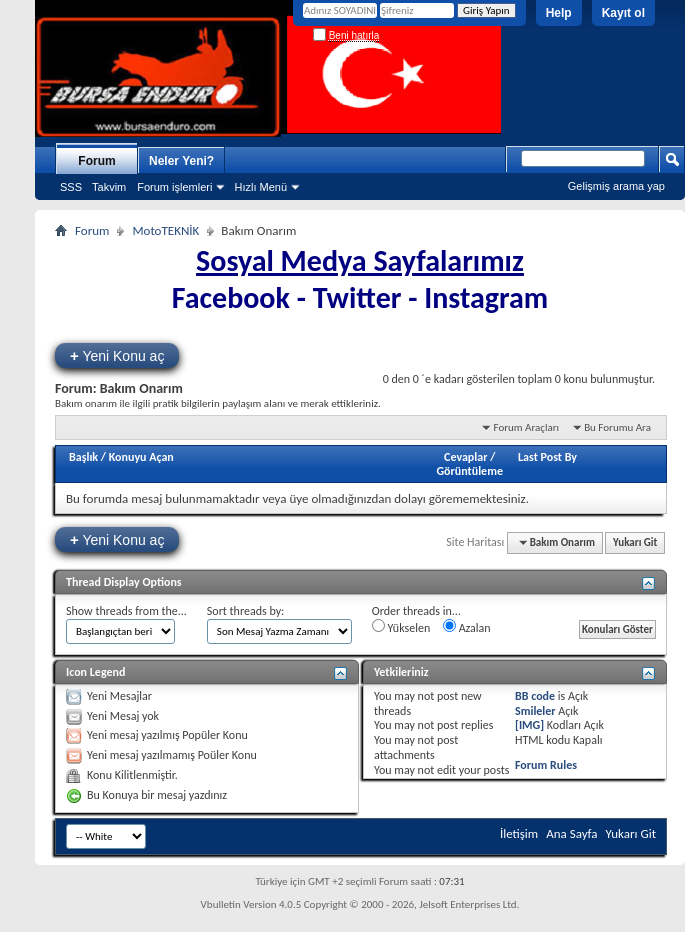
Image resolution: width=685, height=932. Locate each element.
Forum (96, 161)
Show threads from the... (126, 611)
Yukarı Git (635, 542)
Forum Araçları (526, 427)
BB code (535, 696)
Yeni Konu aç (117, 355)
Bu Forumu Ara (617, 427)
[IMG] (529, 725)
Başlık (83, 457)
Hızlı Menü (260, 187)
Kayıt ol (623, 13)
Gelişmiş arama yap (616, 186)
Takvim (109, 187)
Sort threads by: (245, 611)
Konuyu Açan (141, 457)
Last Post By (547, 457)
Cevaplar (465, 457)
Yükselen (401, 627)
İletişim (519, 833)
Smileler (535, 711)
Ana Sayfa (571, 833)
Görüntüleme (469, 471)
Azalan (467, 627)
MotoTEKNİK (165, 230)
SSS (71, 187)
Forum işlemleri (174, 187)
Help (559, 13)
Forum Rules (546, 765)
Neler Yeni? (181, 161)
